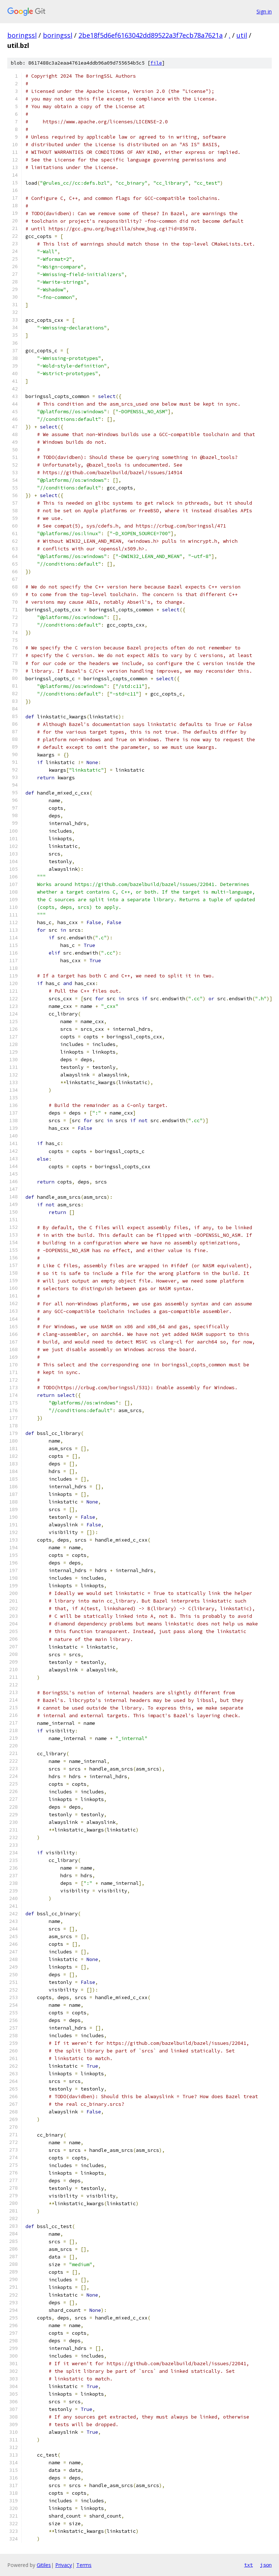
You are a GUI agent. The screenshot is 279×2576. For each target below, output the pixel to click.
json (266, 2564)
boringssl (22, 35)
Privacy (63, 2564)
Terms (84, 2564)
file (156, 63)
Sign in (264, 11)
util (241, 35)
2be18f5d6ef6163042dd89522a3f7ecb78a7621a (150, 35)
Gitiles (44, 2564)
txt (248, 2564)
